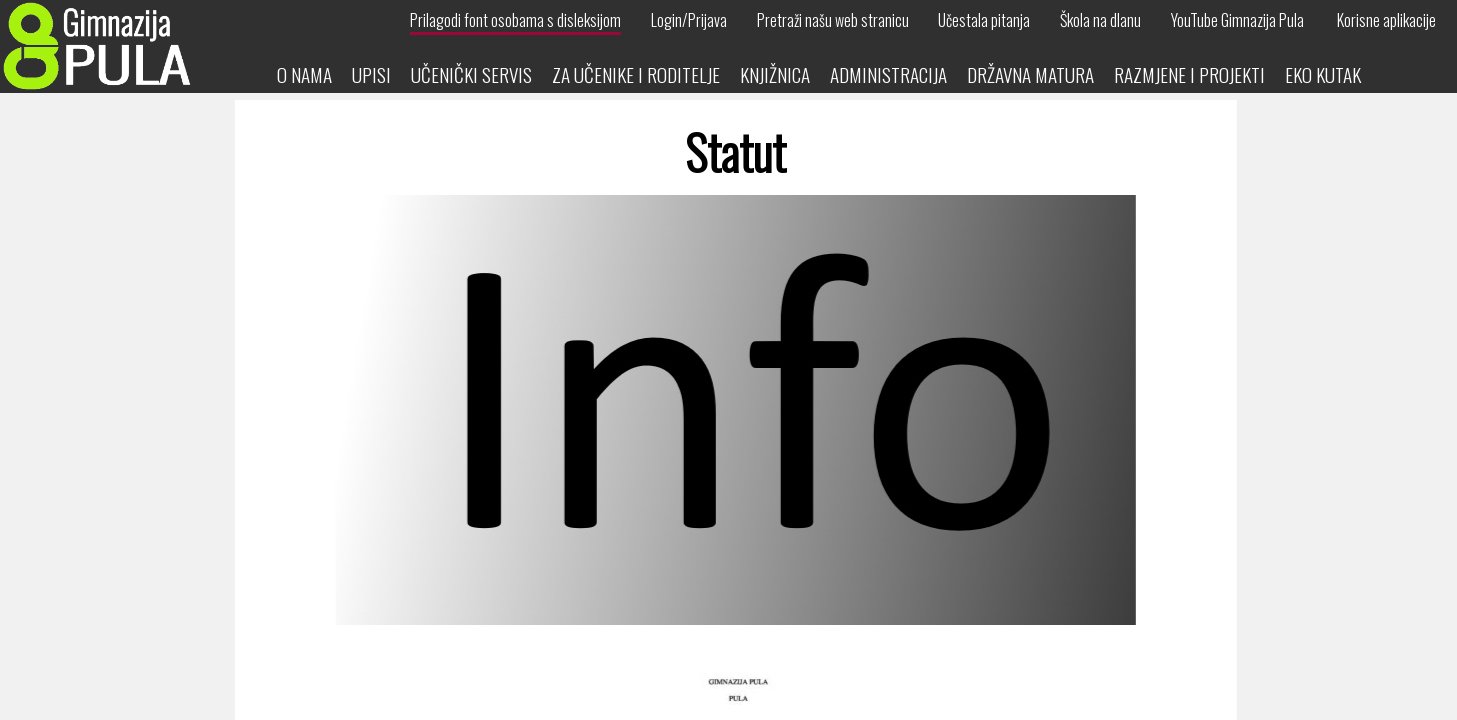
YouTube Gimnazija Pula (1237, 20)
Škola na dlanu (1100, 20)
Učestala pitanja (984, 20)
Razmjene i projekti (1189, 74)
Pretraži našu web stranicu (833, 20)
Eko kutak (1323, 74)
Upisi (371, 74)
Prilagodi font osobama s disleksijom (515, 20)
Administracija (888, 74)
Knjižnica (775, 74)
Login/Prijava (689, 20)
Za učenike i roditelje (636, 74)
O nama (304, 74)
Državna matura (1030, 74)
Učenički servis (471, 74)
